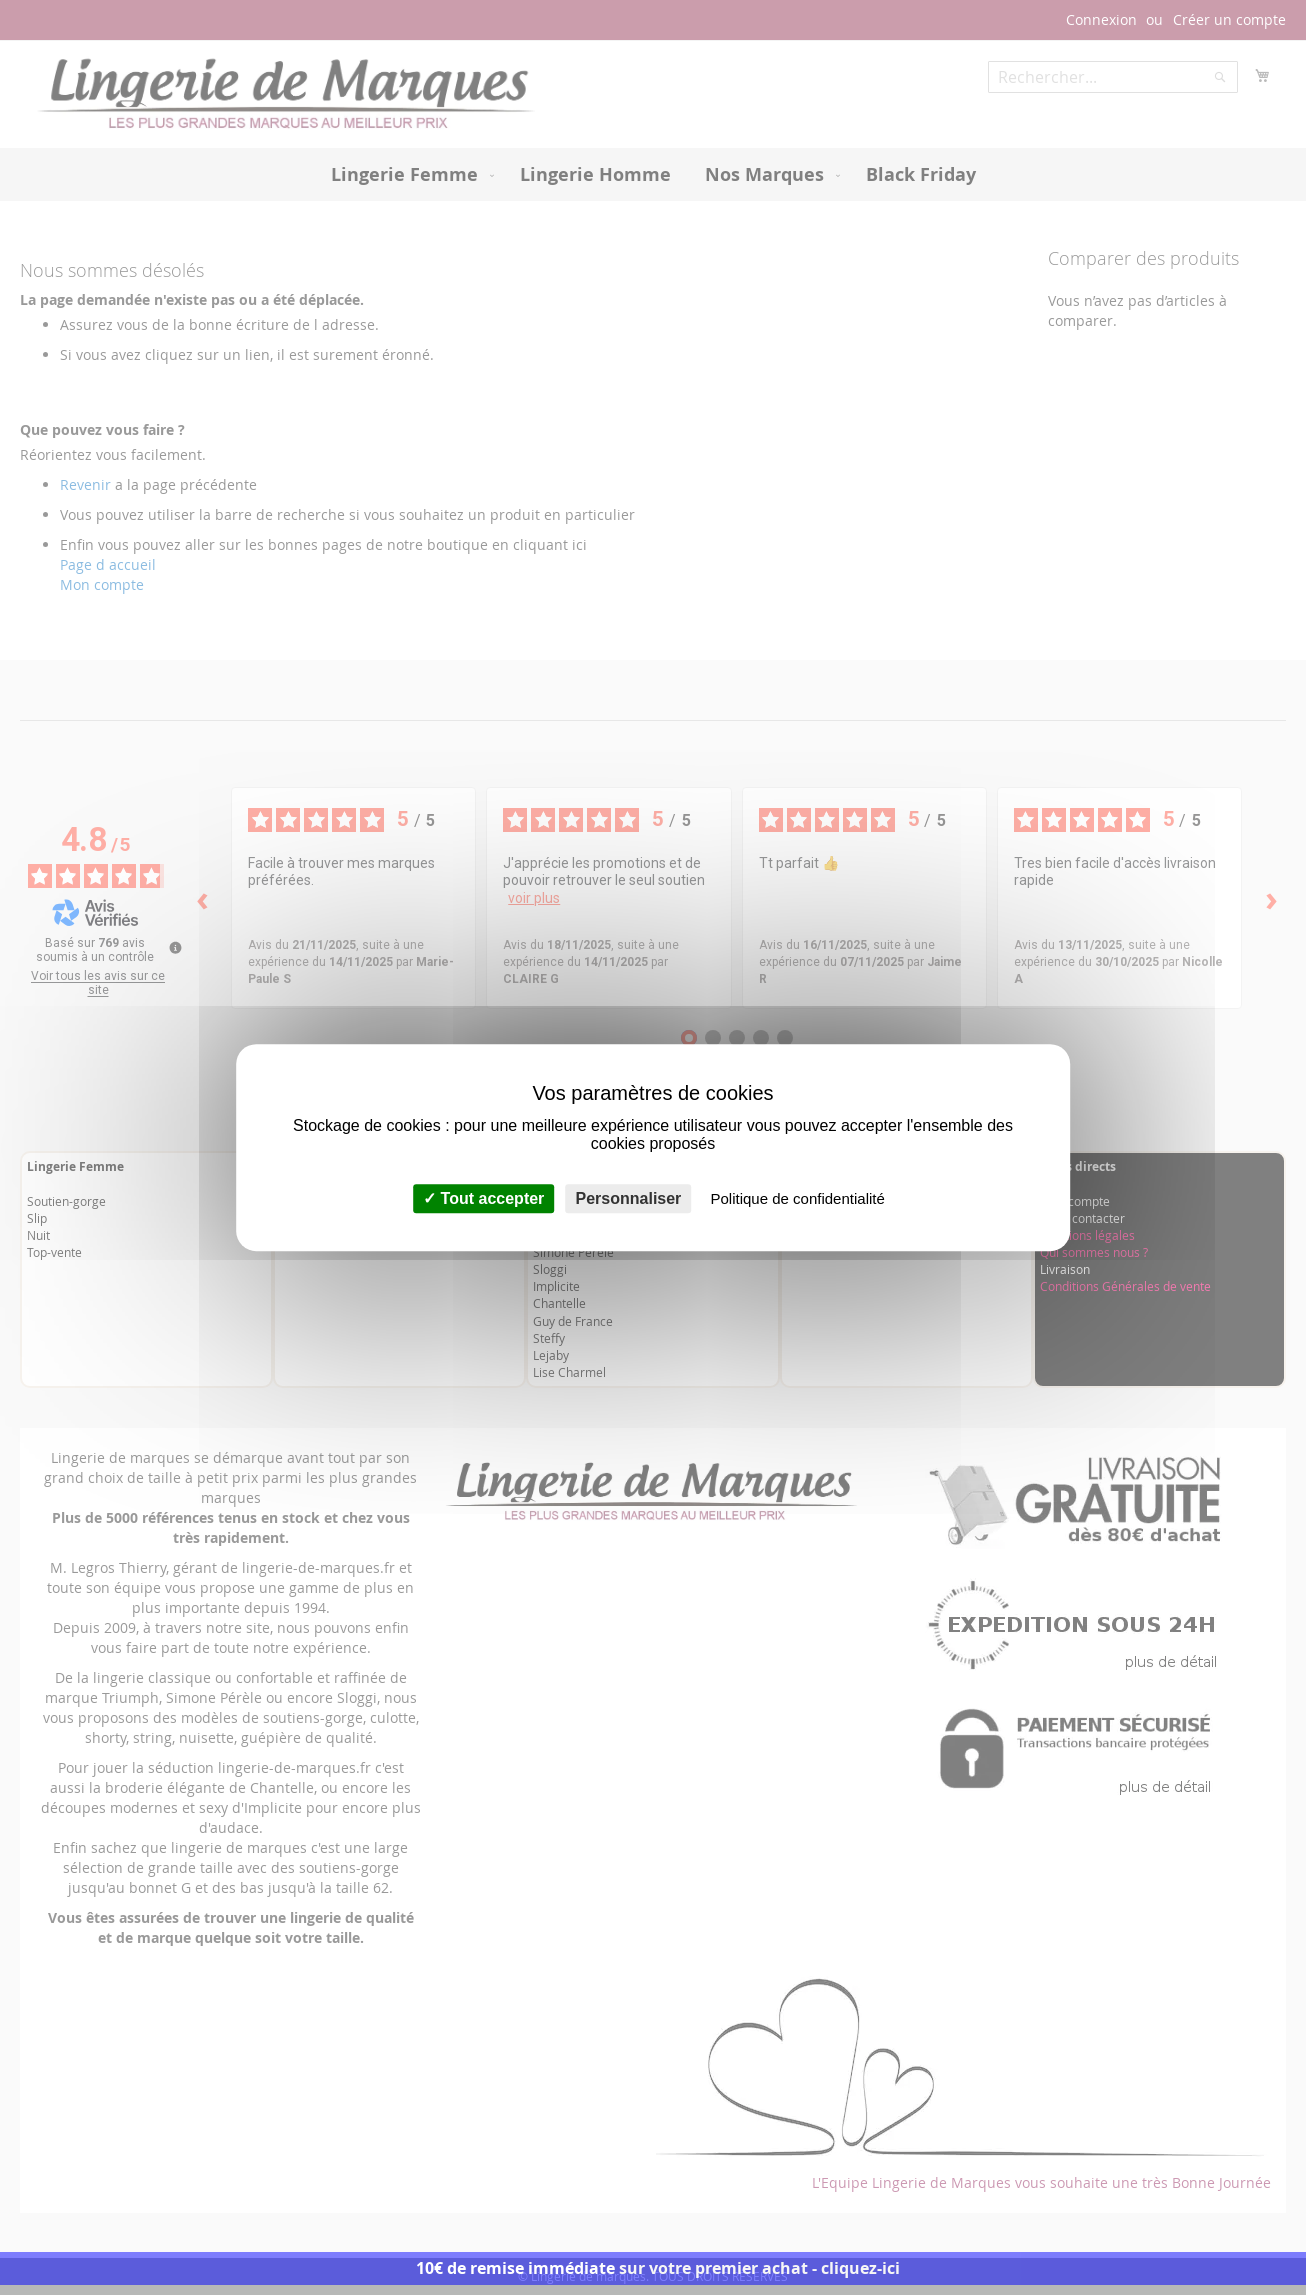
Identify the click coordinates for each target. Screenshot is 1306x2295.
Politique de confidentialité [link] (798, 1198)
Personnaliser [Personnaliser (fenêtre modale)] (629, 1198)
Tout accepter (483, 1198)
